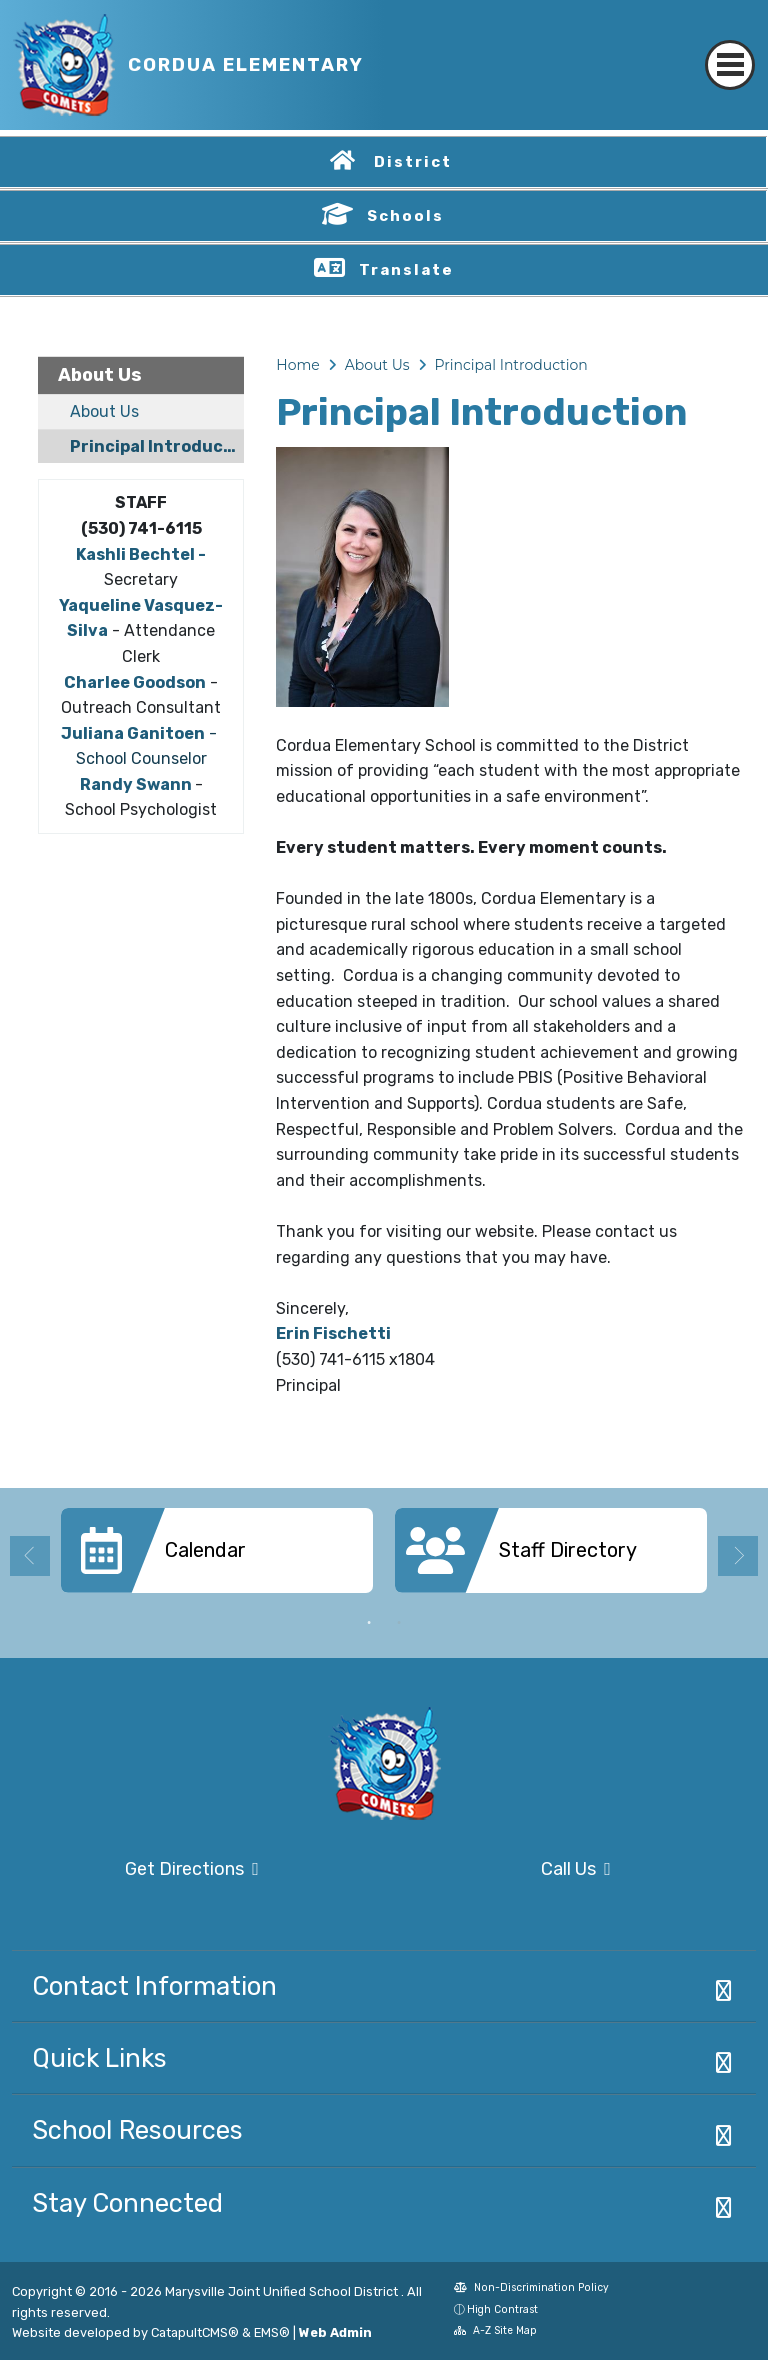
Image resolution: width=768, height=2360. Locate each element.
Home (297, 365)
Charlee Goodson (135, 682)
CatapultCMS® (195, 2332)
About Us (100, 375)
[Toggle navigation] (730, 47)
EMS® (272, 2332)
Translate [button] (406, 270)
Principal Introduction (157, 446)
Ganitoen (164, 733)
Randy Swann (136, 784)
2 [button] (399, 1623)
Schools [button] (405, 216)
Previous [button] (30, 1556)
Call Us (503, 1870)
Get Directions (135, 1875)
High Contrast (502, 2309)
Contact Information (154, 1986)
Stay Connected (127, 2203)
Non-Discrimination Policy (531, 2289)
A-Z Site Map (495, 2332)
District (413, 162)
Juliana (92, 733)
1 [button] (369, 1623)
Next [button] (738, 1556)
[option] (217, 1558)
